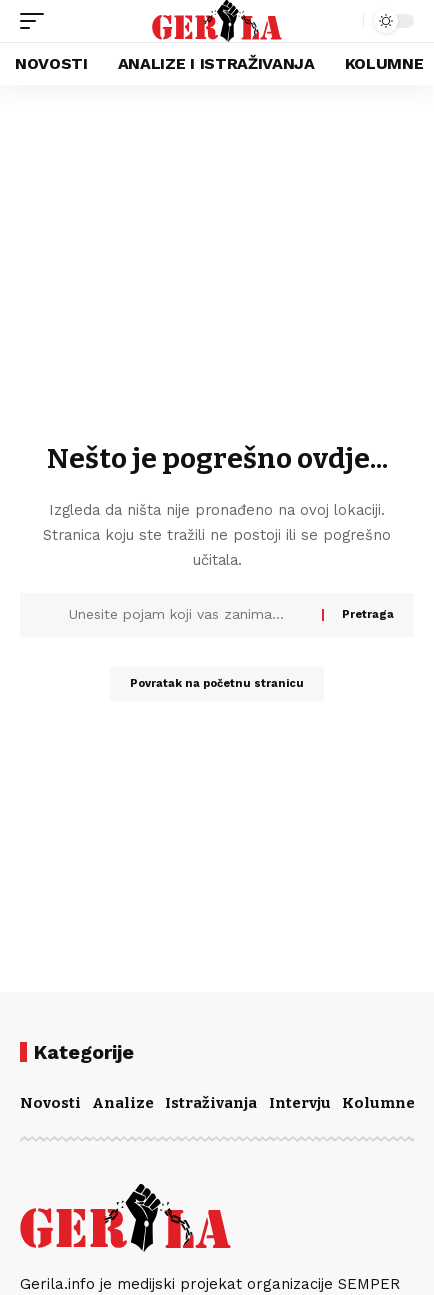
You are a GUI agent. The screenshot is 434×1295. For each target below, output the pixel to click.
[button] (37, 21)
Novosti (50, 1103)
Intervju (300, 1103)
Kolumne (378, 1103)
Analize (123, 1103)
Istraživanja (211, 1103)
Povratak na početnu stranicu (217, 683)
